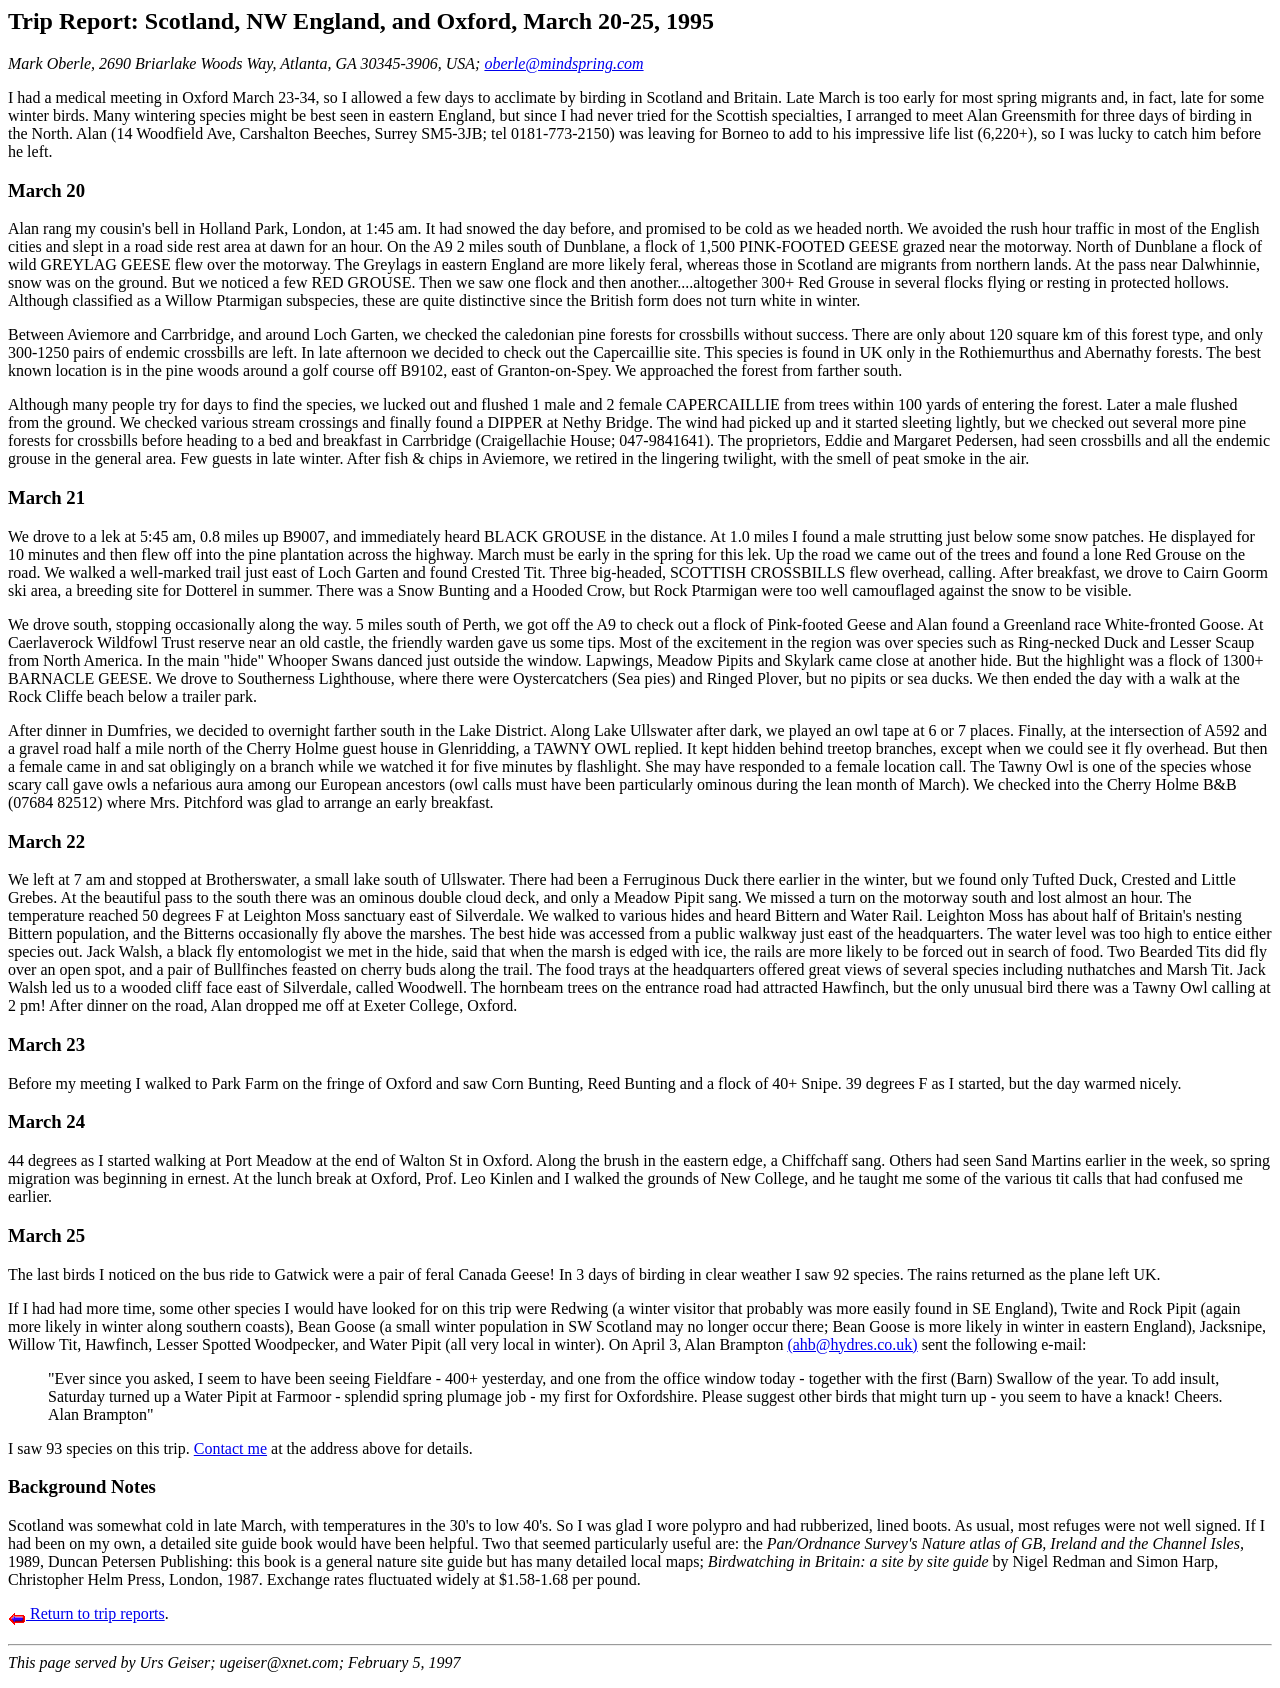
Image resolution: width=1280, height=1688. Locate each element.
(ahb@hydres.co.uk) (852, 1344)
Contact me (230, 1448)
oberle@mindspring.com (563, 63)
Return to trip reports (86, 1613)
